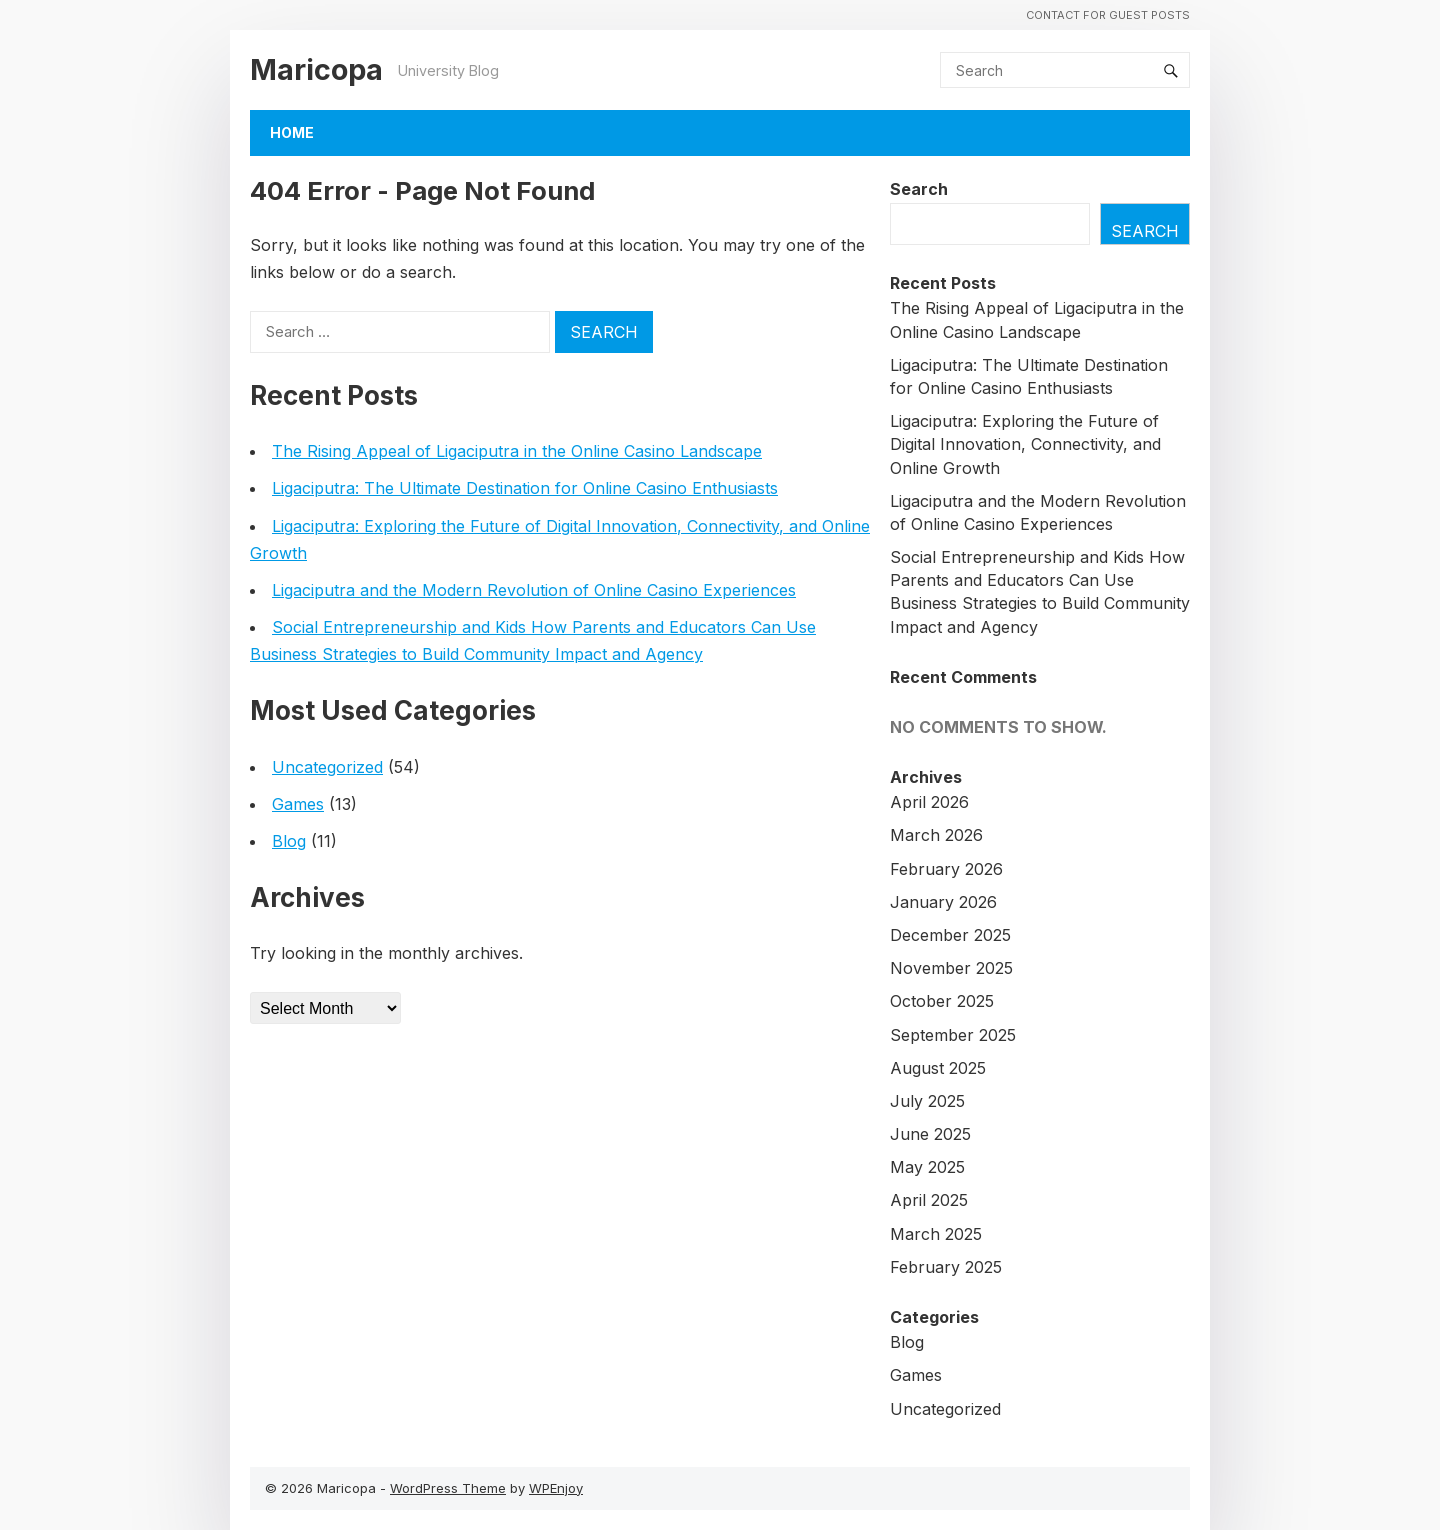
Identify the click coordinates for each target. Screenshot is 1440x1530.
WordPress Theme (448, 1488)
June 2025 (930, 1134)
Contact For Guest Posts (1108, 15)
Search (919, 189)
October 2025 (942, 1001)
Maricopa (316, 69)
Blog (289, 841)
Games (298, 804)
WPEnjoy (556, 1488)
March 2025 (936, 1234)
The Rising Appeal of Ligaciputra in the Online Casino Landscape (517, 451)
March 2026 (936, 835)
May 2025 (927, 1167)
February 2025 (946, 1267)
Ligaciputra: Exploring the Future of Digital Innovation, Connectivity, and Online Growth (1025, 444)
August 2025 (938, 1068)
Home (292, 132)
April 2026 (929, 802)
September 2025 (953, 1035)
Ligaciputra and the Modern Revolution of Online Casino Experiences (534, 590)
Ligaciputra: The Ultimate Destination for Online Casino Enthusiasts (525, 488)
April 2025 (929, 1200)
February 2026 (946, 869)
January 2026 (943, 902)
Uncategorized (327, 767)
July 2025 (927, 1101)
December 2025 (950, 935)
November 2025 (951, 968)
